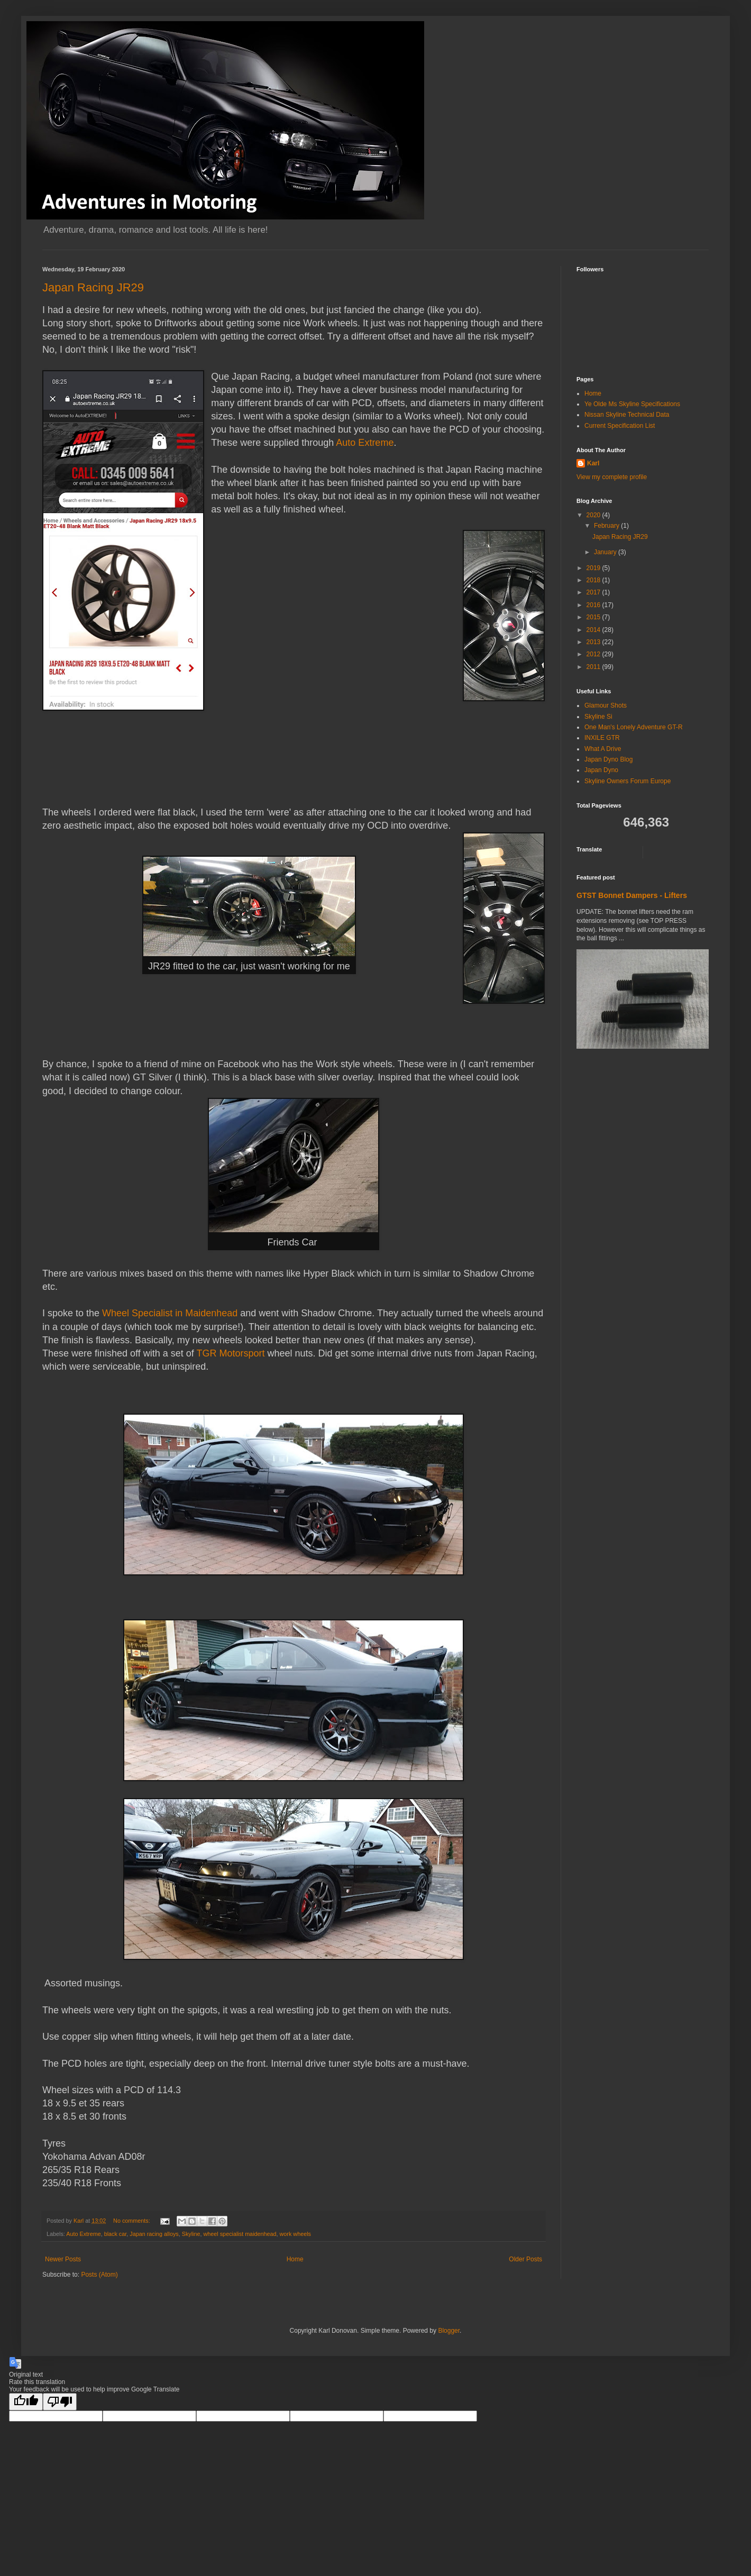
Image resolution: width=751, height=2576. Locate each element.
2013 (594, 642)
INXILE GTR (602, 737)
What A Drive (602, 749)
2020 (594, 515)
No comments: (132, 2220)
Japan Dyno (601, 770)
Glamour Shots (605, 705)
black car (115, 2234)
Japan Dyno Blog (608, 759)
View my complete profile (611, 477)
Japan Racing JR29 (93, 287)
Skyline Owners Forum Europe (627, 781)
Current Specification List (619, 425)
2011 (594, 667)
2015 (594, 617)
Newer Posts (63, 2259)
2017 (594, 592)
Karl (593, 463)
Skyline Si (598, 716)
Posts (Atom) (99, 2274)
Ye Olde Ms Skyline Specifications (632, 404)
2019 (594, 568)
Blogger (449, 2330)
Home (295, 2259)
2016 (594, 605)
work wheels (295, 2234)
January (606, 552)
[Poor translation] (60, 2401)
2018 (594, 580)
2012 (594, 654)
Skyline (191, 2234)
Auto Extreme (364, 442)
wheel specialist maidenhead (240, 2234)
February (607, 525)
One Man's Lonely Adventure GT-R (633, 727)
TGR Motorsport (231, 1353)
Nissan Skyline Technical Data (627, 414)
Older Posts (525, 2259)
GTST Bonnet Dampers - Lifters (631, 895)
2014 (594, 630)
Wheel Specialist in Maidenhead (169, 1313)
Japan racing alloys (154, 2234)
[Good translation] (26, 2401)
